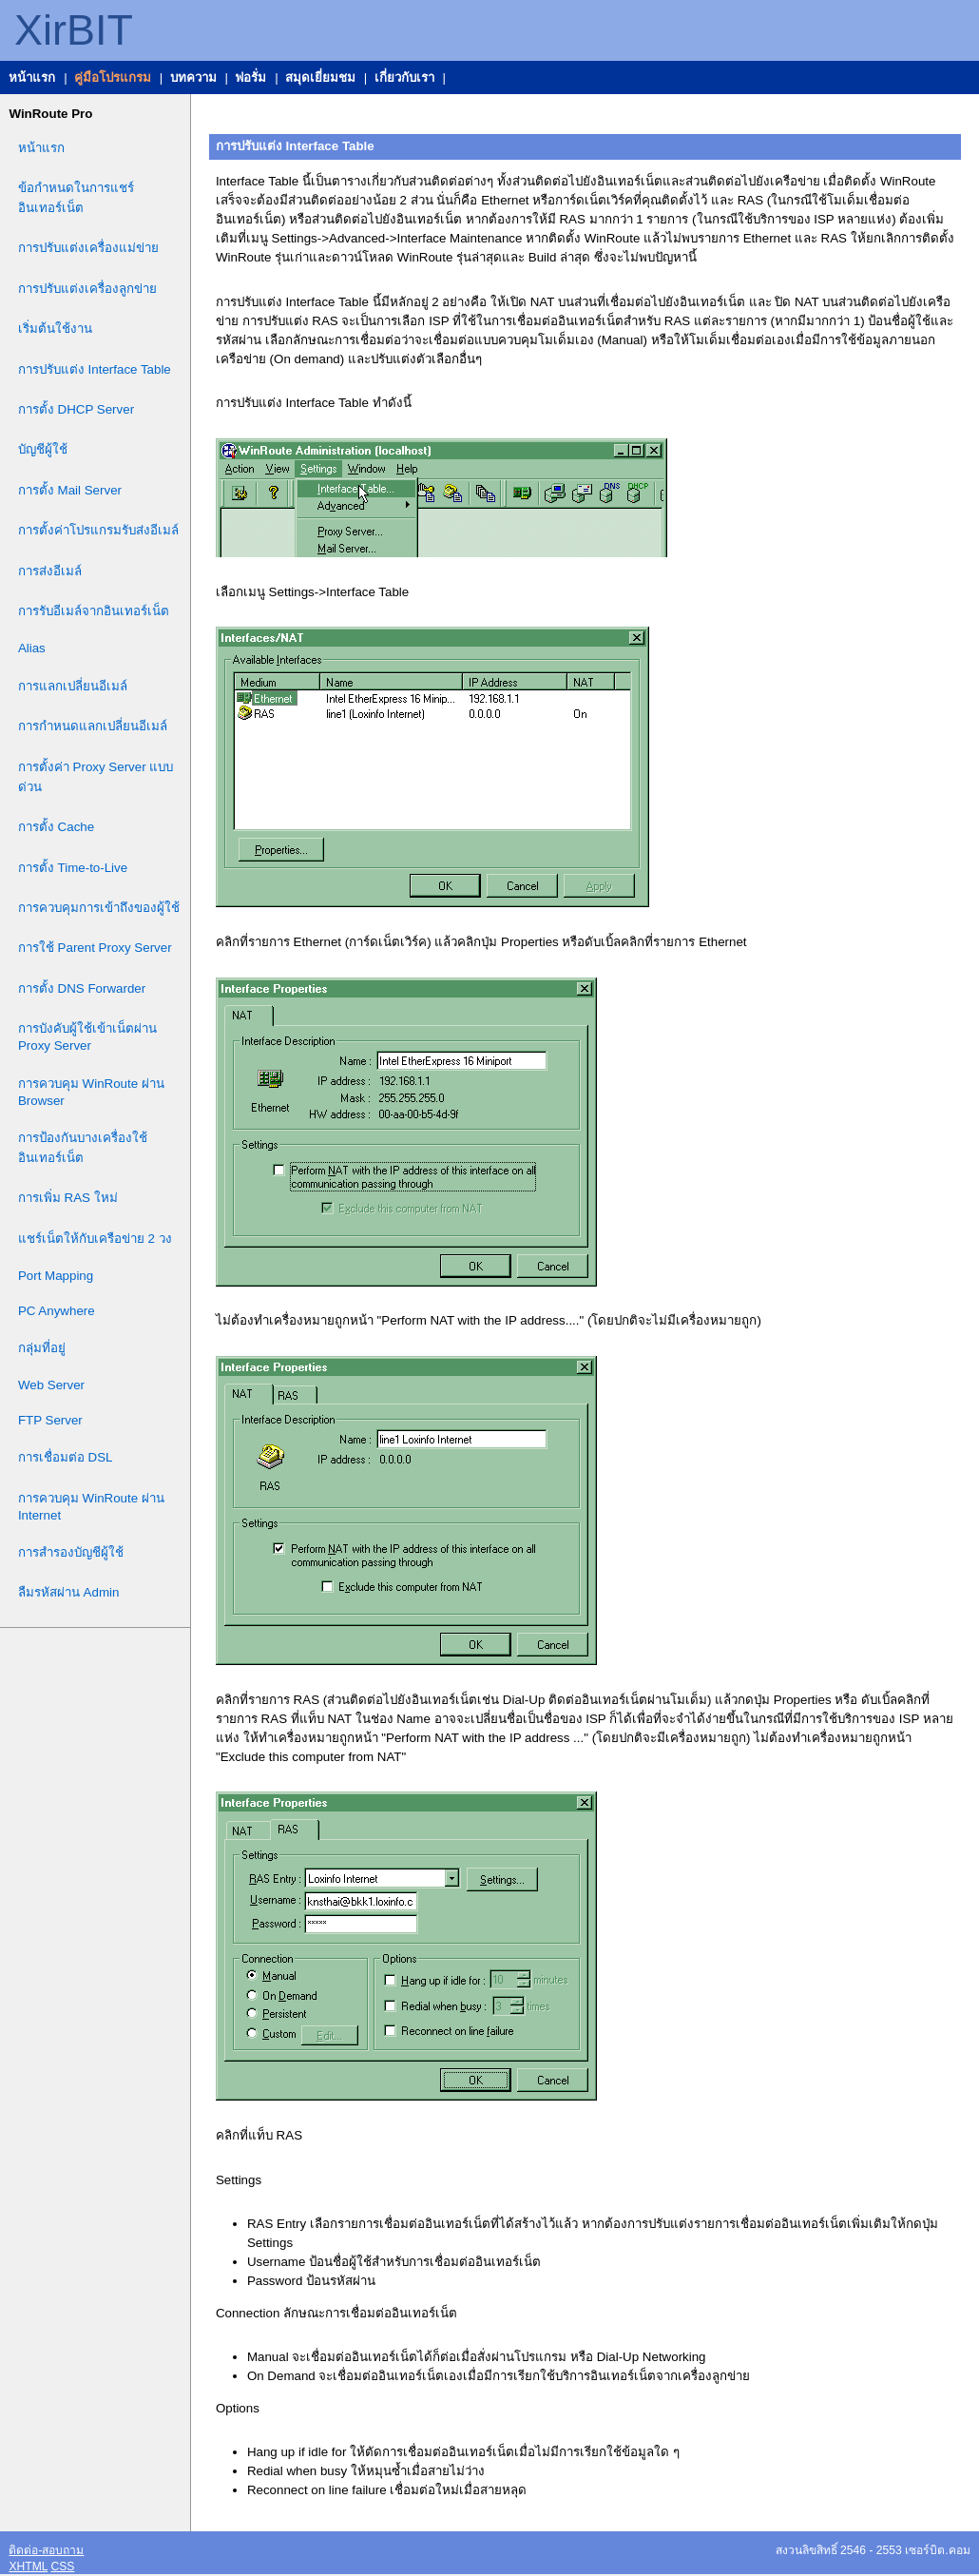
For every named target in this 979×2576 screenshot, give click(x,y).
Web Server (51, 1385)
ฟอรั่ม (250, 77)
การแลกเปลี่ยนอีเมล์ (72, 686)
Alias (32, 648)
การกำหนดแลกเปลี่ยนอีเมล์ (92, 726)
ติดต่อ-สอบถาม (46, 2550)
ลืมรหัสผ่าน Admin (68, 1592)
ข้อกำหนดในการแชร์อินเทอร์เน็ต (76, 198)
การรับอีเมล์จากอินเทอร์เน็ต (93, 611)
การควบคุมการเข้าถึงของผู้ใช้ (99, 908)
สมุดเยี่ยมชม (320, 77)
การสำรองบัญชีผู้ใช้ (71, 1552)
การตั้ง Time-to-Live (72, 868)
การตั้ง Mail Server (70, 490)
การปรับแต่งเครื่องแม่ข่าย (88, 248)
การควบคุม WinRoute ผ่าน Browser (91, 1092)
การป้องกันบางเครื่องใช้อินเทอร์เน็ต (82, 1148)
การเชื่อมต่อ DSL (65, 1457)
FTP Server (50, 1420)
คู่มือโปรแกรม (112, 77)
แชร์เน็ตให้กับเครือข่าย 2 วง (95, 1238)
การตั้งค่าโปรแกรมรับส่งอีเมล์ (98, 530)
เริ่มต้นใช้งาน (55, 328)
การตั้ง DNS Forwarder (81, 988)
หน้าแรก (32, 77)
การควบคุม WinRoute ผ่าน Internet (91, 1506)
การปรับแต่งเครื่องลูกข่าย (87, 288)
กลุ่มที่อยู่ (42, 1348)
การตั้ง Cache (56, 827)
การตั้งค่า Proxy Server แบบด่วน (95, 777)
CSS (62, 2566)
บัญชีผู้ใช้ (42, 449)
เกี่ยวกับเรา (404, 77)
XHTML (28, 2566)
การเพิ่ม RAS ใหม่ (68, 1198)
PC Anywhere (56, 1311)
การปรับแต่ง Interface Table (94, 369)
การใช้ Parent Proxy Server (95, 947)
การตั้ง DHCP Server (76, 409)
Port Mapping (55, 1276)
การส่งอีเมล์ (50, 571)
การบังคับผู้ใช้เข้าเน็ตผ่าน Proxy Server (87, 1037)
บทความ (193, 77)
